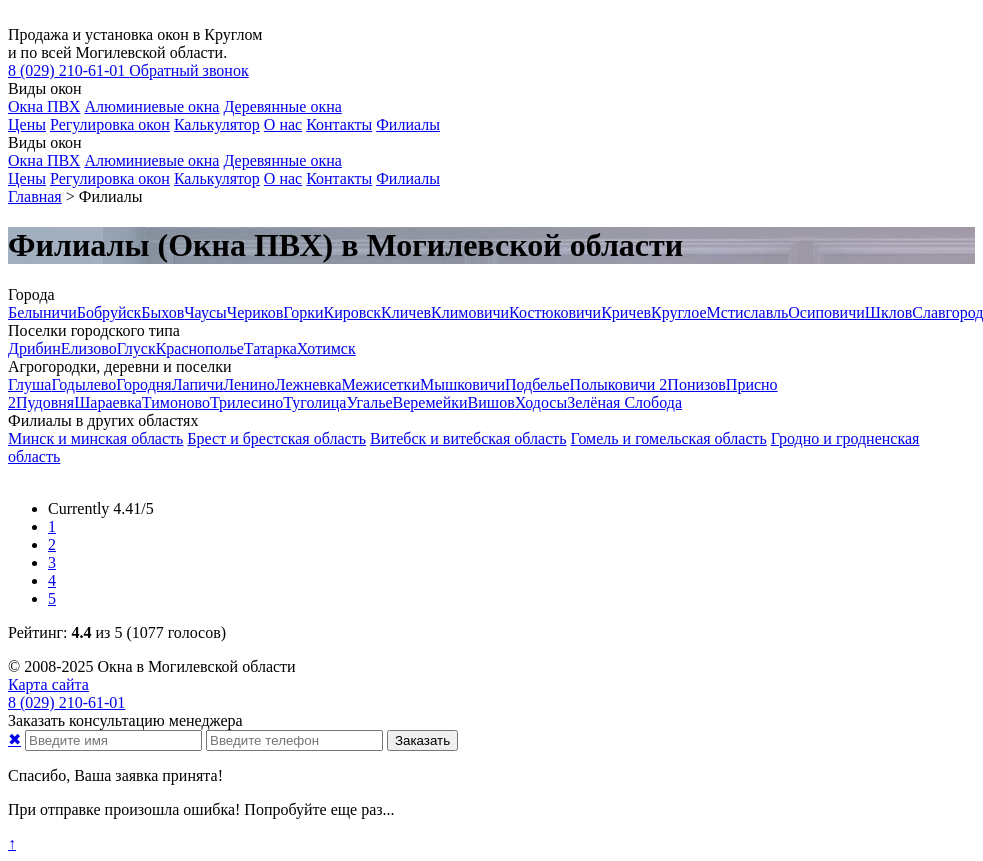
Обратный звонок (188, 70)
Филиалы (408, 124)
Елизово (89, 348)
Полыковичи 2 (619, 384)
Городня (143, 384)
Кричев (626, 312)
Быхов (162, 312)
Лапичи (197, 384)
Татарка (270, 348)
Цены (27, 124)
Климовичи (470, 312)
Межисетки (380, 384)
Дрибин (34, 348)
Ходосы (541, 402)
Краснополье (200, 348)
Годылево (83, 384)
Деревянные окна (282, 106)
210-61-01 (68, 70)
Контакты (339, 124)
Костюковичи (555, 312)
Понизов (696, 384)
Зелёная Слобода (624, 402)
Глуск (136, 348)
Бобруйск (109, 312)
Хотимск (326, 348)
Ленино (249, 384)
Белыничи (42, 312)
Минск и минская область (95, 438)
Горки (303, 312)
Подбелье (537, 384)
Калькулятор (217, 124)
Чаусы (205, 312)
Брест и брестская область (276, 438)
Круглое (679, 312)
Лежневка (308, 384)
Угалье (369, 402)
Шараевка (108, 402)
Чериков (255, 312)
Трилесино (246, 402)
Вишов (491, 402)
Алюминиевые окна (151, 106)
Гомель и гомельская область (669, 438)
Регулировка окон (110, 124)
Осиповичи (826, 312)
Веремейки (430, 402)
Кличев (406, 312)
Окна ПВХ (44, 106)
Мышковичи (462, 384)
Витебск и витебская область (468, 438)
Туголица (314, 402)
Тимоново (176, 402)
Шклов (888, 312)
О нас (283, 124)
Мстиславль (748, 312)
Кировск (353, 312)
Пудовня (45, 402)
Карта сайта (48, 684)
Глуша (29, 384)
